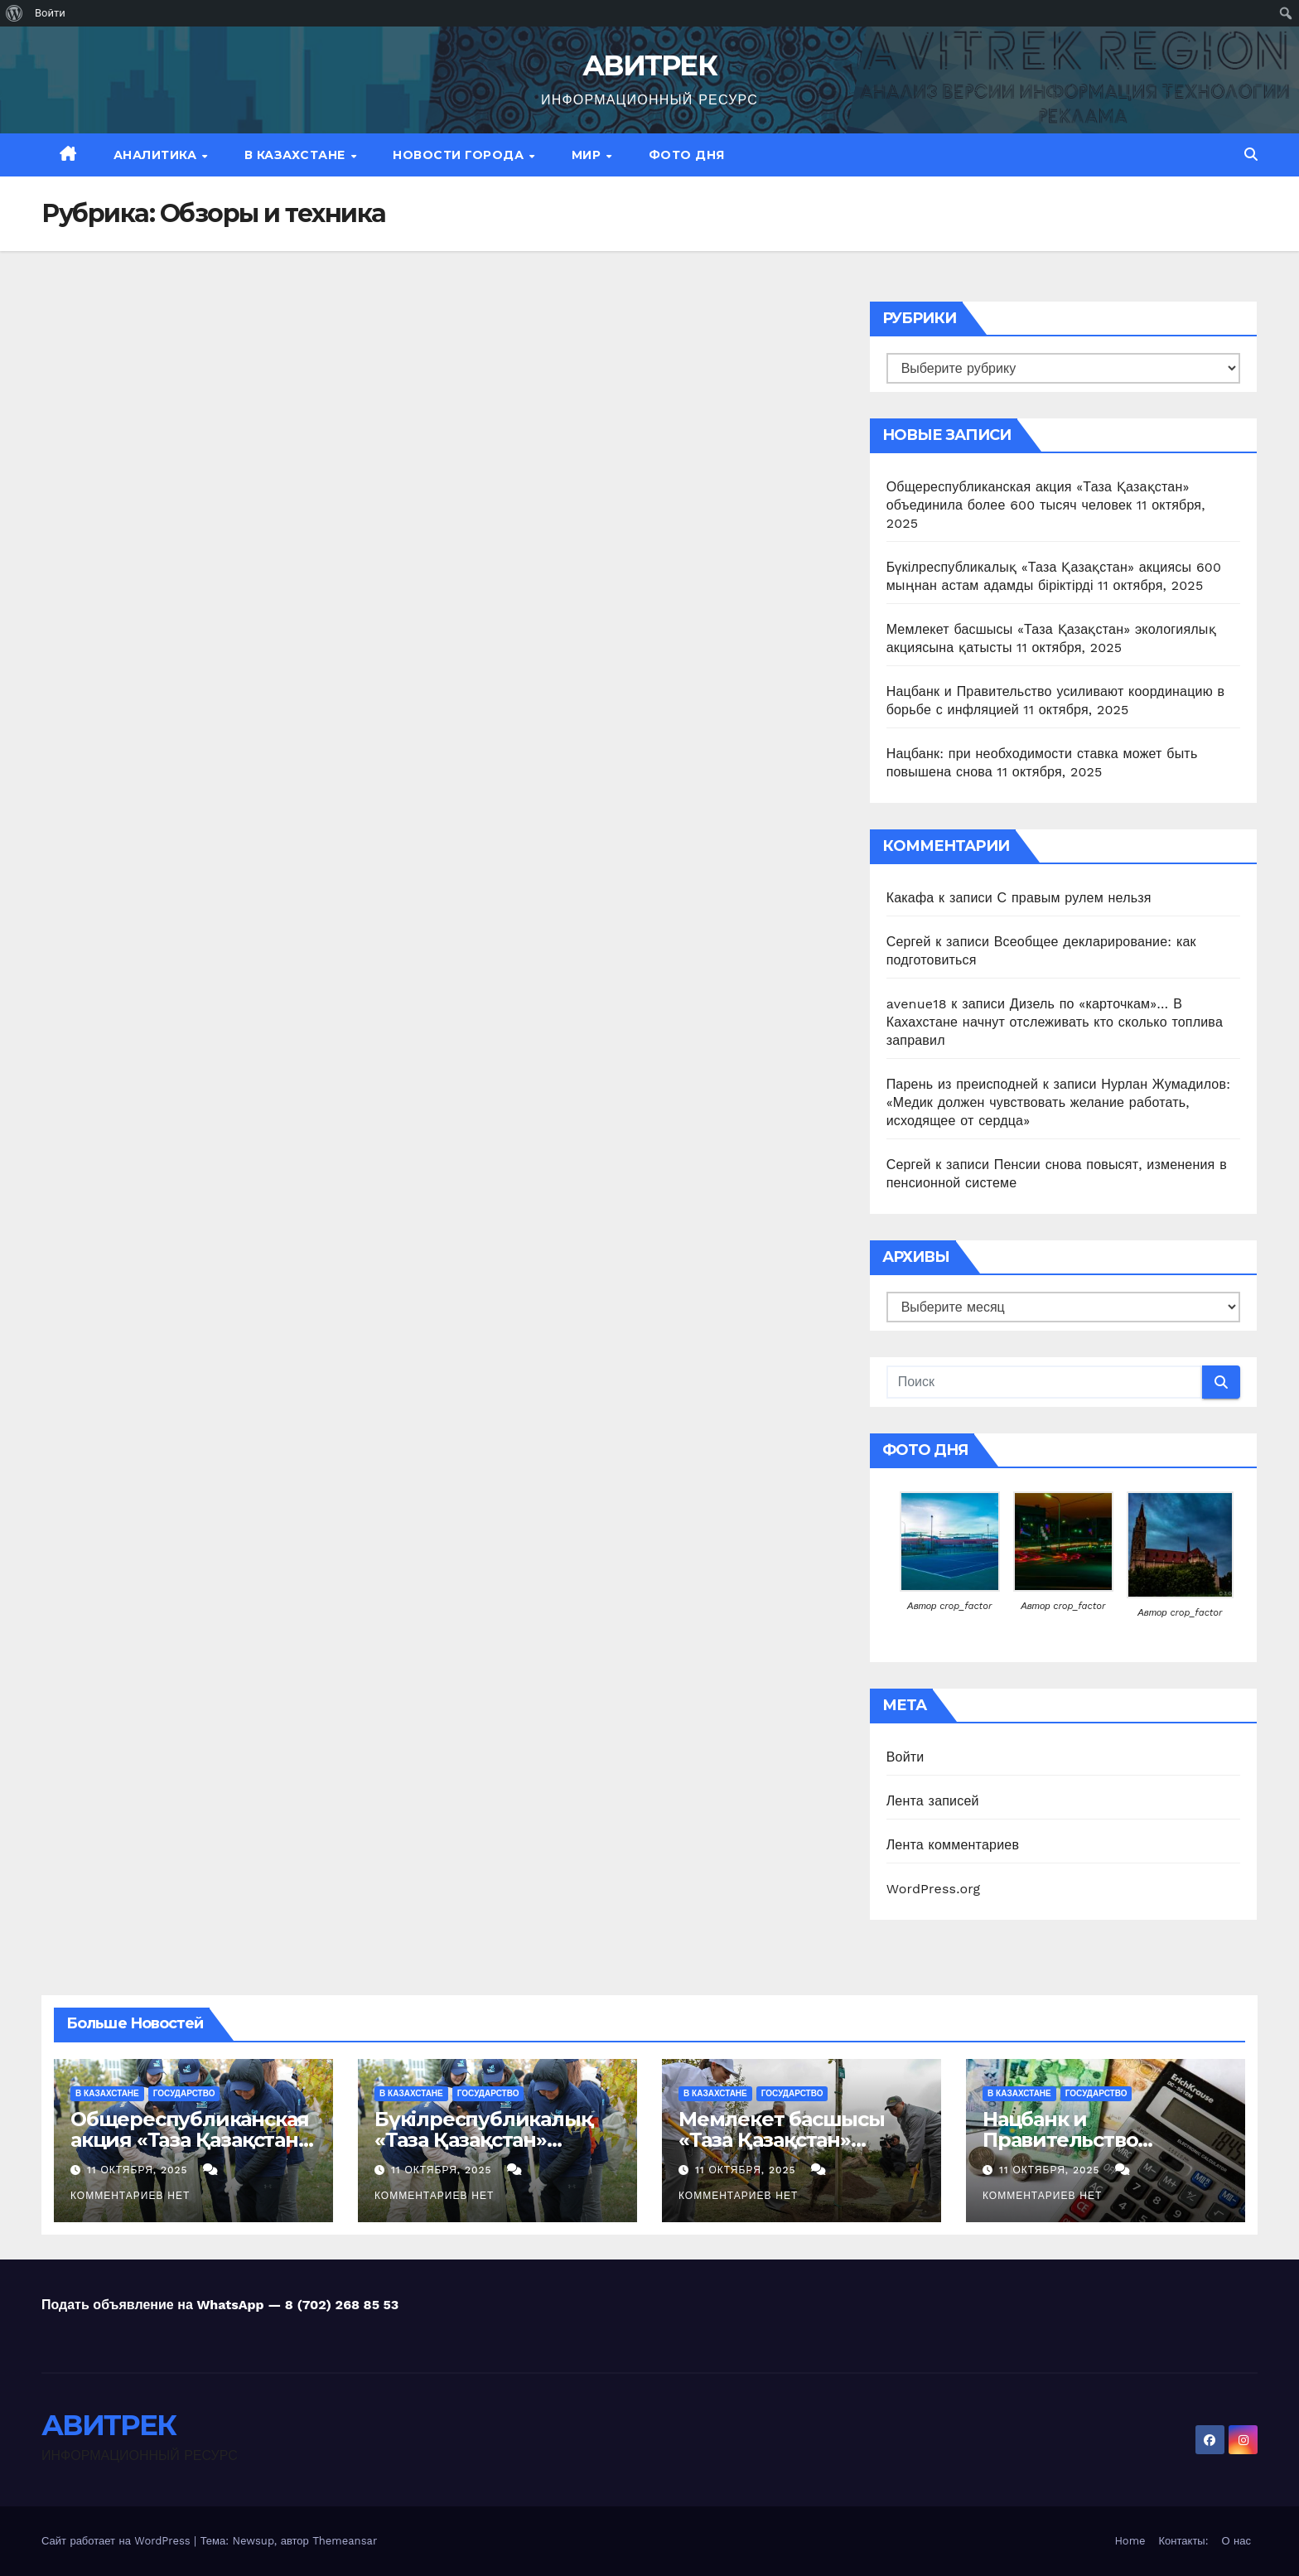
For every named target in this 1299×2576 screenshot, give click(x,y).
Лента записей (932, 1801)
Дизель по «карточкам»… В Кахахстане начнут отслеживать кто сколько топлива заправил (1054, 1022)
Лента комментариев (952, 1845)
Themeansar (344, 2541)
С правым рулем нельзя (1074, 898)
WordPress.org (933, 1889)
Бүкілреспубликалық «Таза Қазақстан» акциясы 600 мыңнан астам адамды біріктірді (495, 2150)
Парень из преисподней (962, 1084)
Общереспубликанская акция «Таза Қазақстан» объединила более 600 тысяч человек (189, 2150)
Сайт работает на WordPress (117, 2541)
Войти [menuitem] (50, 13)
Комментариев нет (130, 2195)
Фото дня (687, 154)
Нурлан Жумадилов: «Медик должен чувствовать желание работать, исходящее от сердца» (1058, 1102)
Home (1129, 2541)
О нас (1236, 2541)
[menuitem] (14, 13)
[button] (1251, 154)
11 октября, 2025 (139, 2170)
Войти (905, 1757)
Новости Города (460, 154)
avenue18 (916, 1004)
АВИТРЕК (649, 65)
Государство (184, 2093)
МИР (588, 154)
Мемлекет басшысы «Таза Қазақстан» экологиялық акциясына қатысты (781, 2150)
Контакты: (1184, 2541)
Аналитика (156, 154)
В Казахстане (297, 154)
